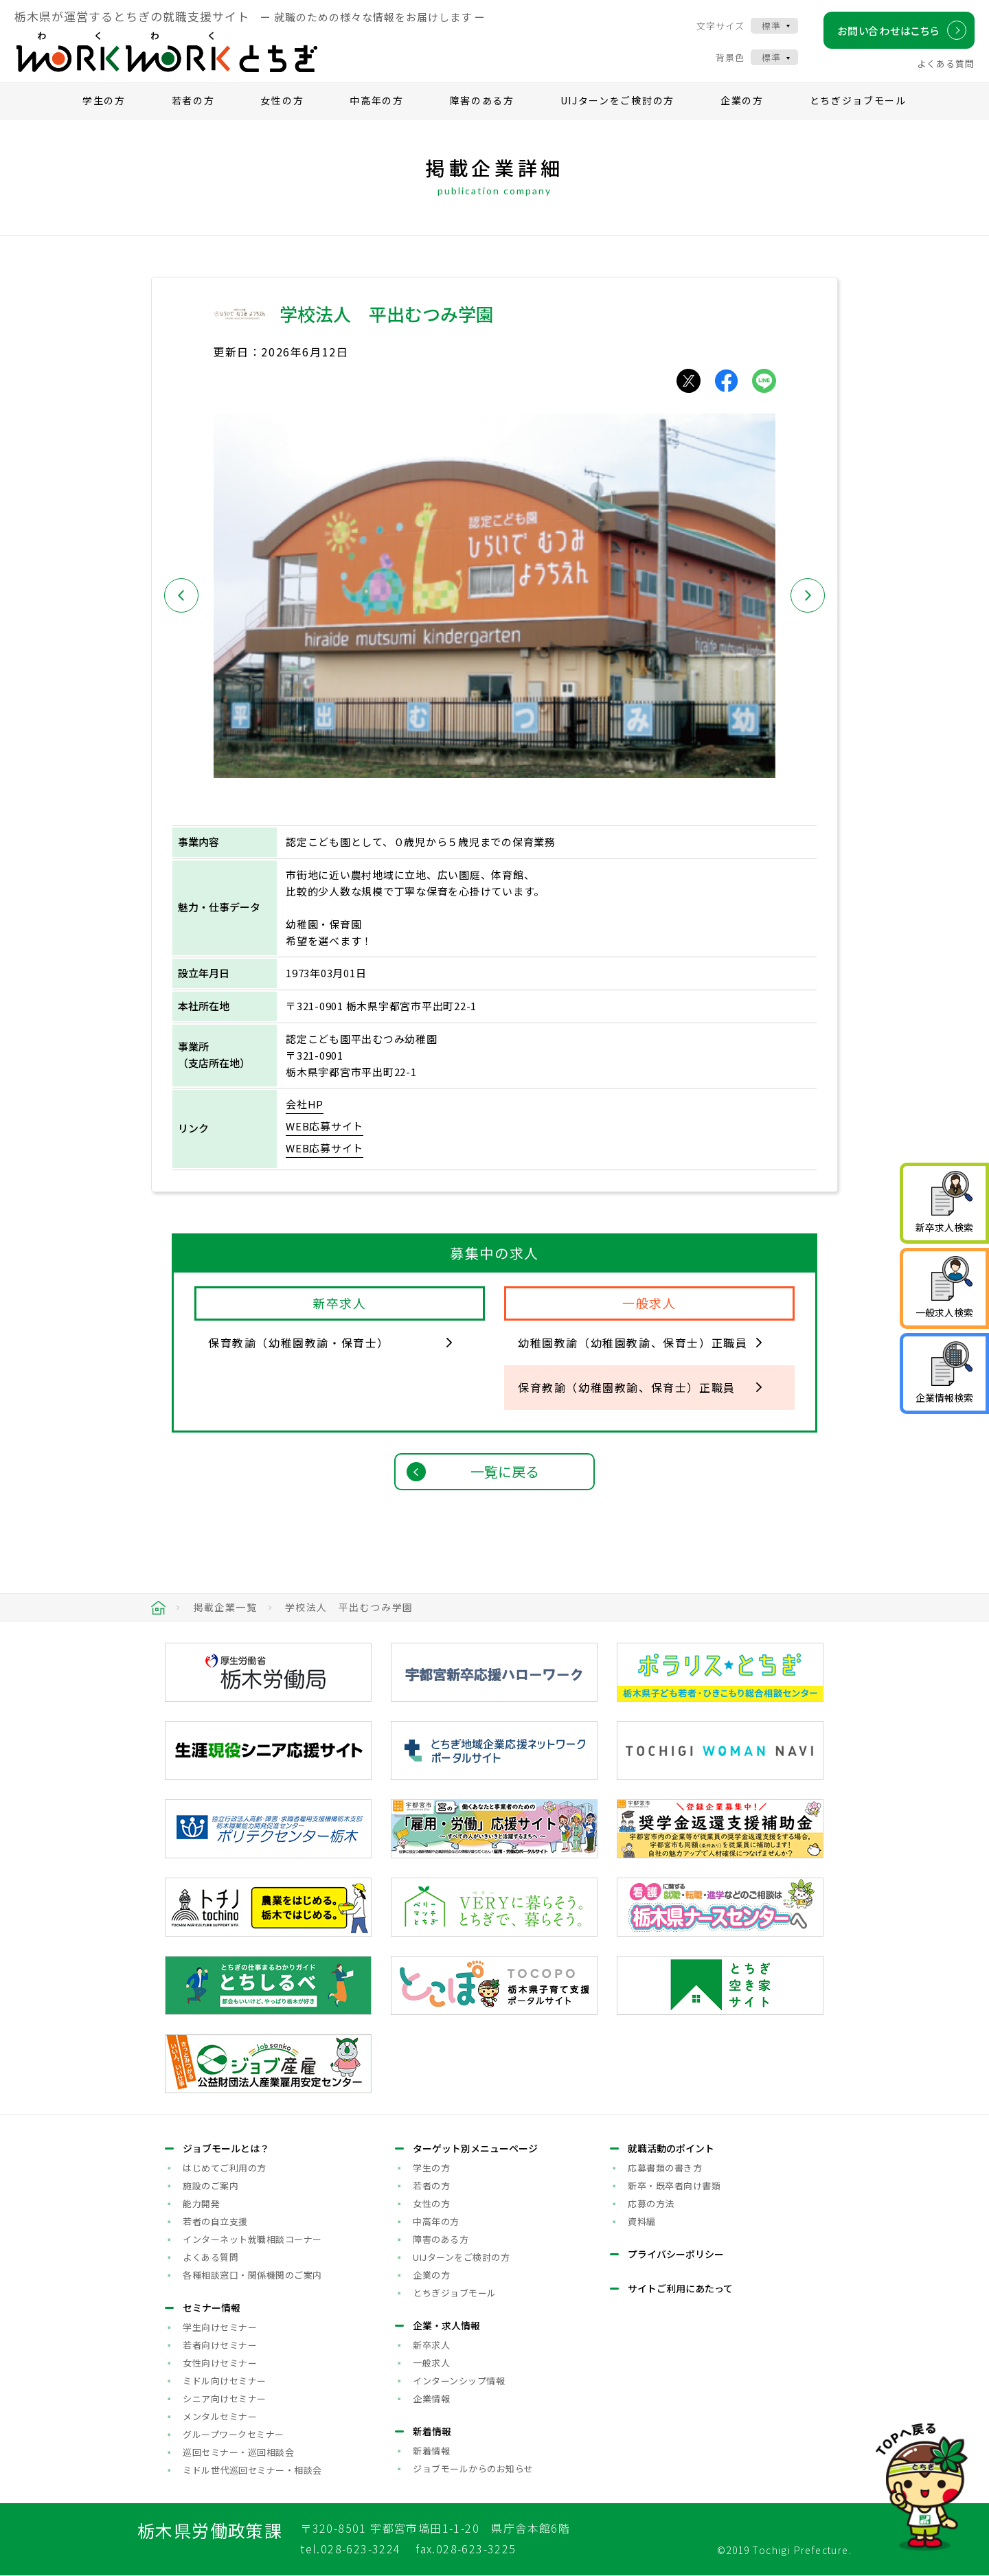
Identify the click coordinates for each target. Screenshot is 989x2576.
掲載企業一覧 (225, 1607)
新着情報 (431, 2450)
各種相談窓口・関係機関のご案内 (252, 2274)
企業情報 (431, 2398)
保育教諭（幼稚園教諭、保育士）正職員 (627, 1387)
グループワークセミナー (233, 2434)
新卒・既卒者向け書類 (674, 2185)
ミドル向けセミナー (224, 2380)
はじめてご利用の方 (224, 2167)
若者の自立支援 (215, 2221)
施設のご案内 (210, 2185)
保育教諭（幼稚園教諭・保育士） (298, 1342)
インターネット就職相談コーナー (252, 2239)
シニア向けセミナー (224, 2398)
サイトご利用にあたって (680, 2288)
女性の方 (282, 100)
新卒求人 (431, 2344)
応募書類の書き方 (665, 2167)
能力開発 (201, 2203)
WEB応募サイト (324, 1126)
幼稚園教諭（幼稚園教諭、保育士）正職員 (632, 1342)
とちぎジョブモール (858, 100)
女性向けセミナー (220, 2362)
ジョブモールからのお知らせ (473, 2468)
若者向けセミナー (220, 2344)
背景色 (730, 57)
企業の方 (742, 100)
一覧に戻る (504, 1471)
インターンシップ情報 (459, 2380)
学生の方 (104, 100)
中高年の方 (377, 100)
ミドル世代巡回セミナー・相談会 (252, 2469)
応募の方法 (651, 2203)
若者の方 (193, 100)
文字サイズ (720, 25)
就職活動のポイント (671, 2148)
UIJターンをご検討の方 (617, 100)
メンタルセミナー (220, 2416)
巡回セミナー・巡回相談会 (238, 2452)
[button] (181, 595)
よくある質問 (946, 63)
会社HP (304, 1104)
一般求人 (431, 2362)
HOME (158, 1608)
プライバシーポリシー (676, 2254)
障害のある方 (482, 100)
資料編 (642, 2221)
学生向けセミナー (220, 2327)
